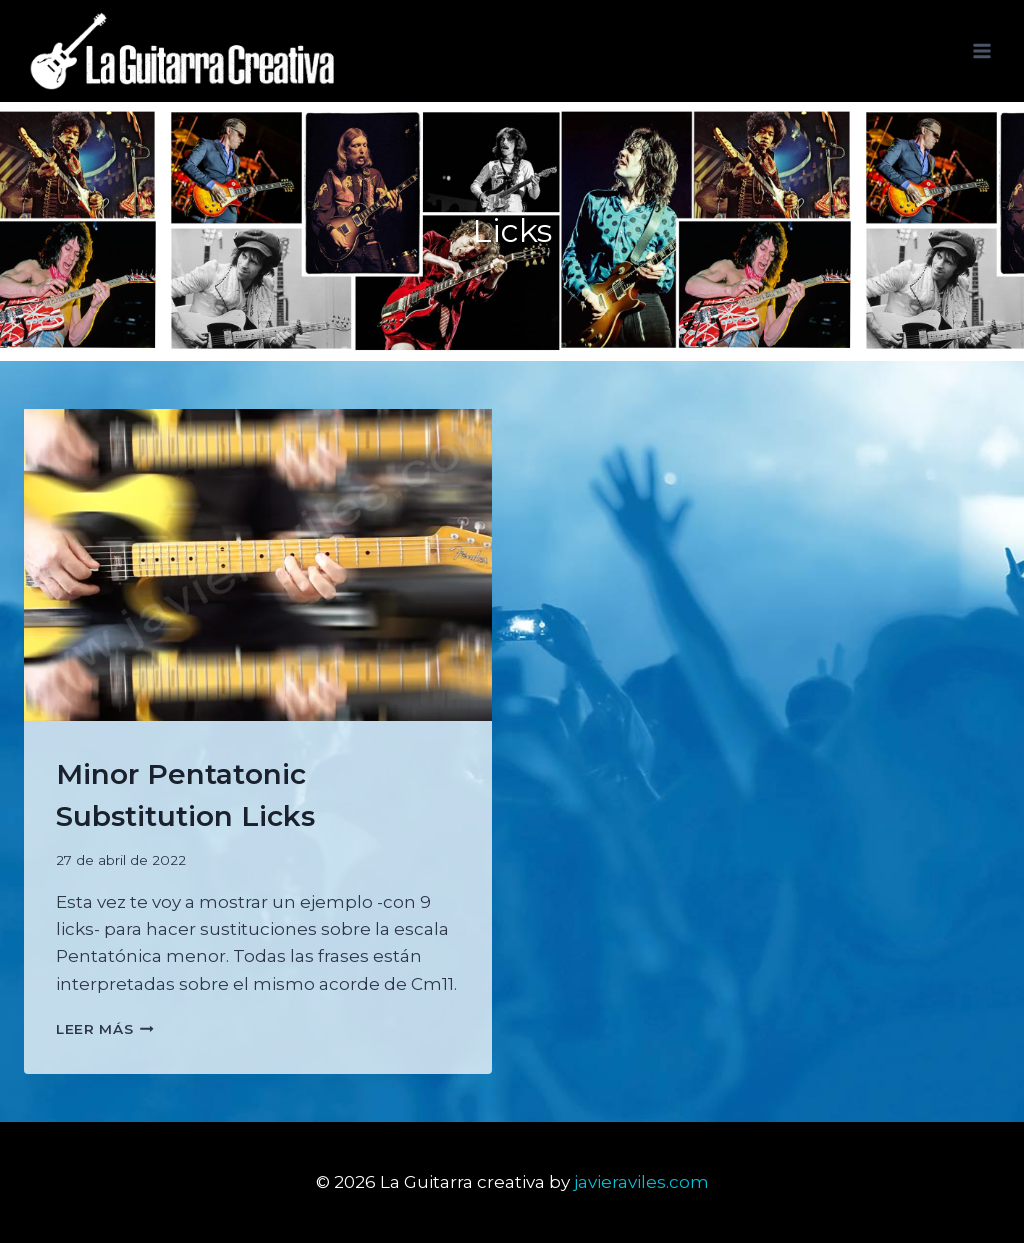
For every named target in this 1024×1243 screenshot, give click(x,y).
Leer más (105, 1029)
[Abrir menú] (981, 50)
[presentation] (258, 565)
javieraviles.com (641, 1182)
